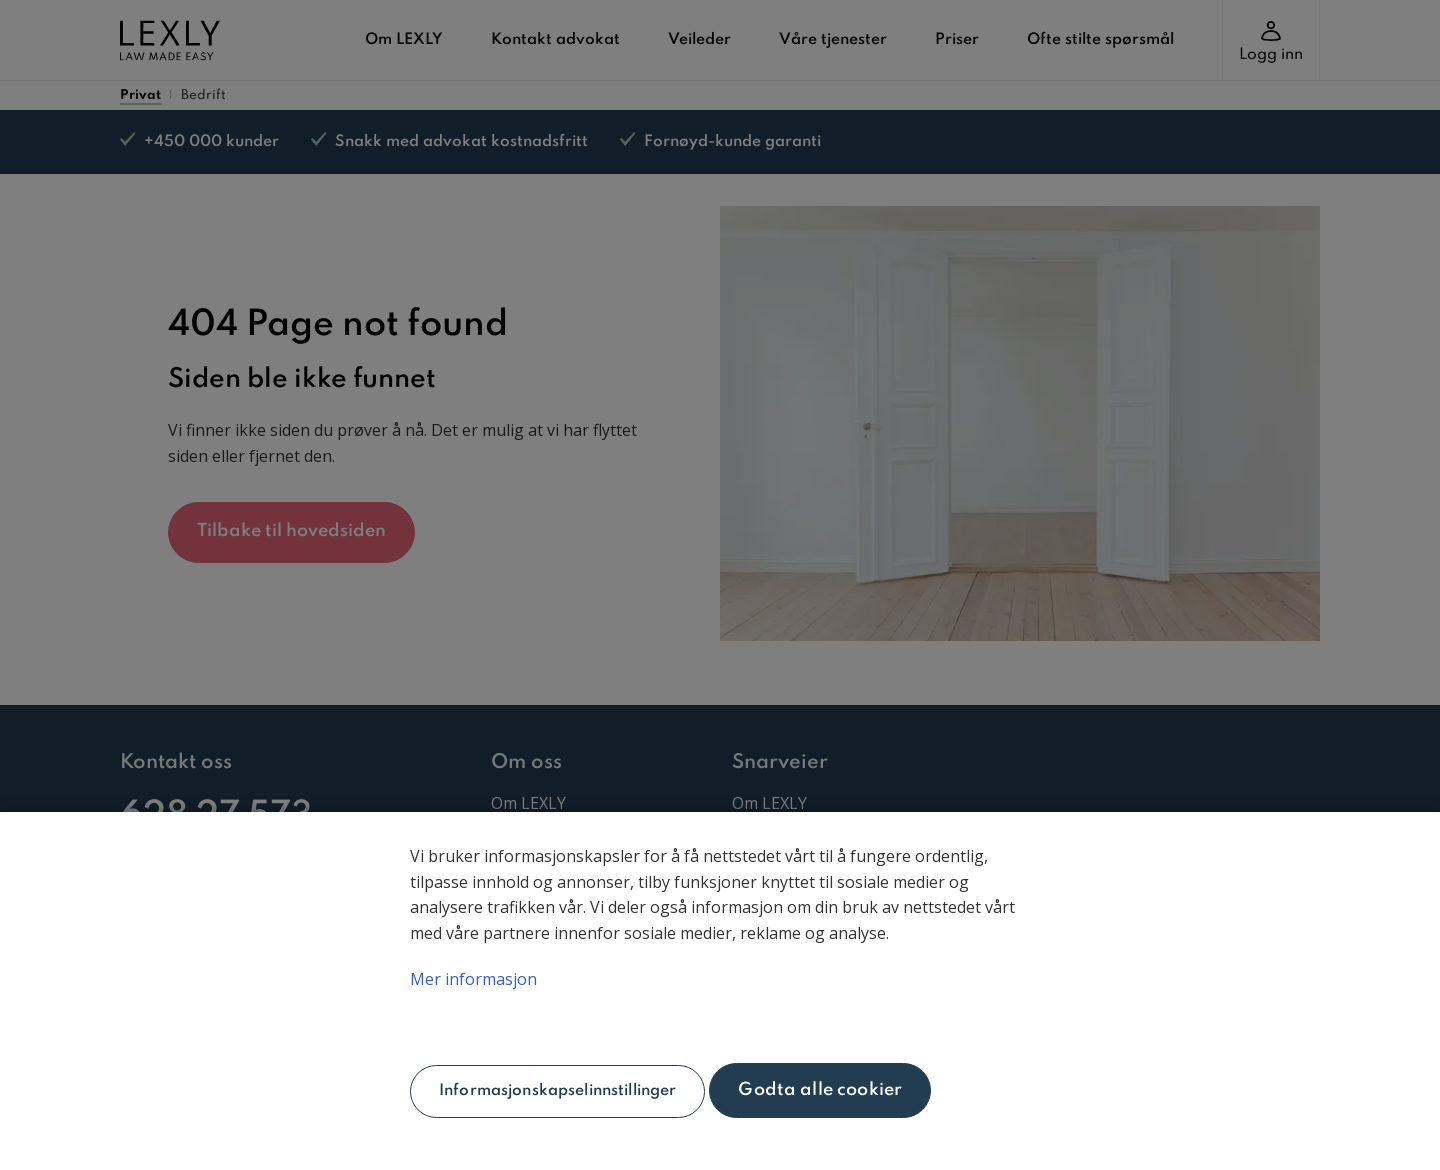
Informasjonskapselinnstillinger (557, 1091)
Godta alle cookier (820, 1090)
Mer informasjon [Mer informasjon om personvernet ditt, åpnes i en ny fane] (473, 979)
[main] (720, 991)
